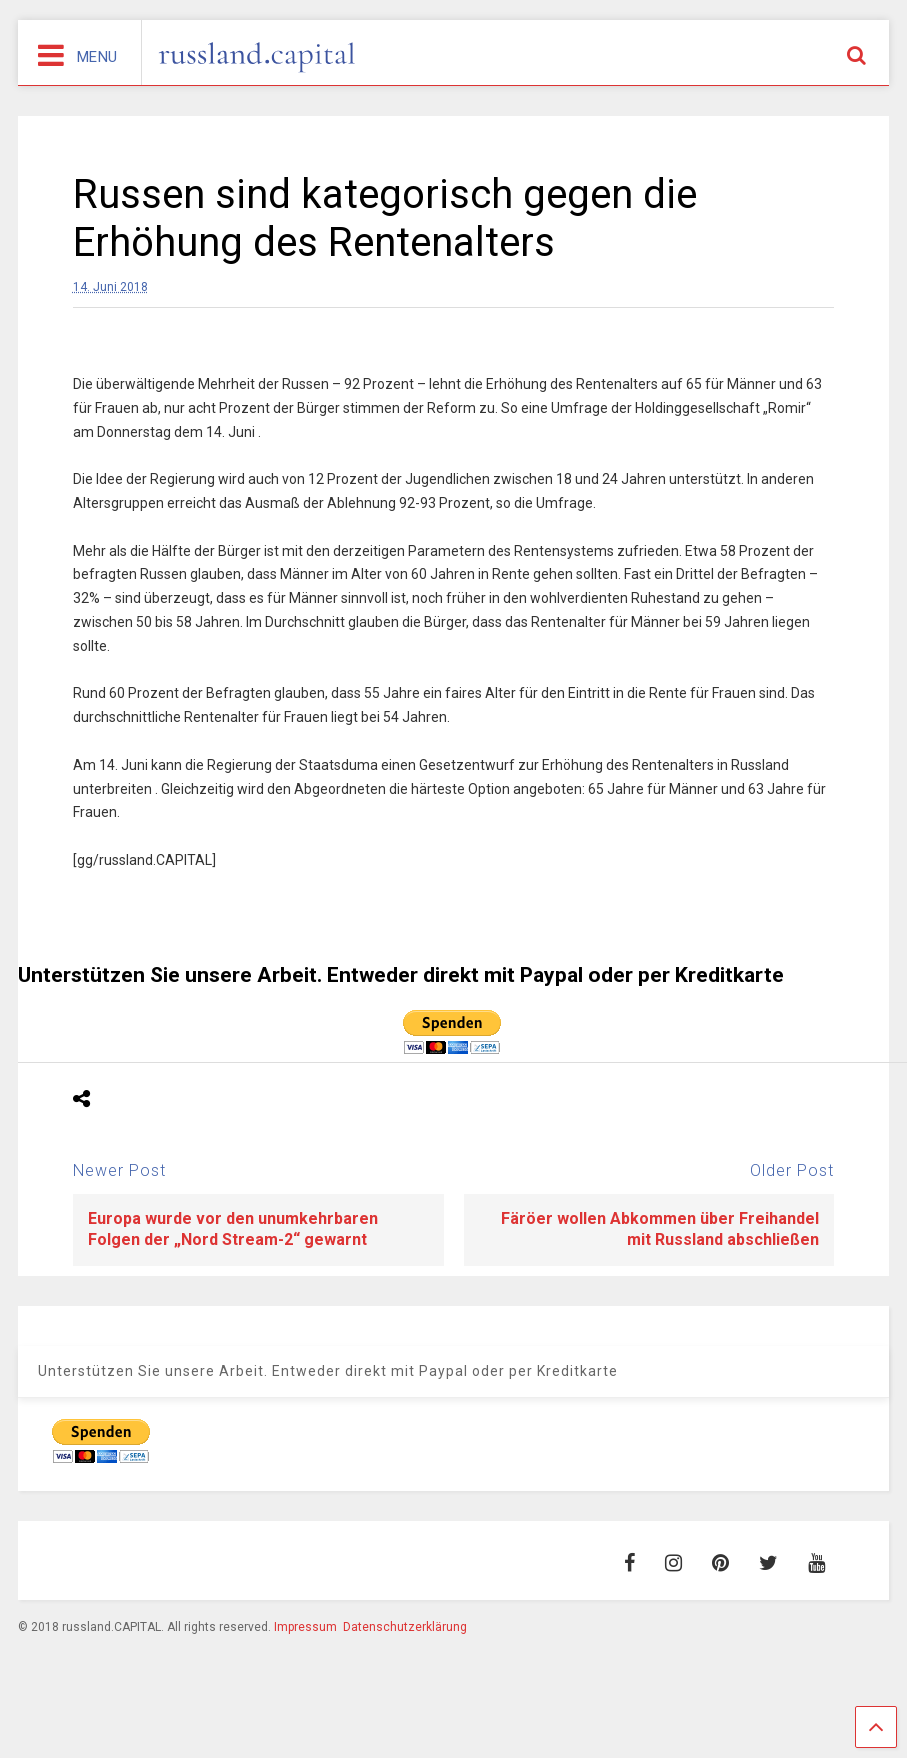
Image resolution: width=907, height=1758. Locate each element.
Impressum (305, 1627)
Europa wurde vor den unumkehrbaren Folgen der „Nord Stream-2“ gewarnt (233, 1229)
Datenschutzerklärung (405, 1627)
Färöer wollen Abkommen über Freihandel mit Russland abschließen (660, 1229)
